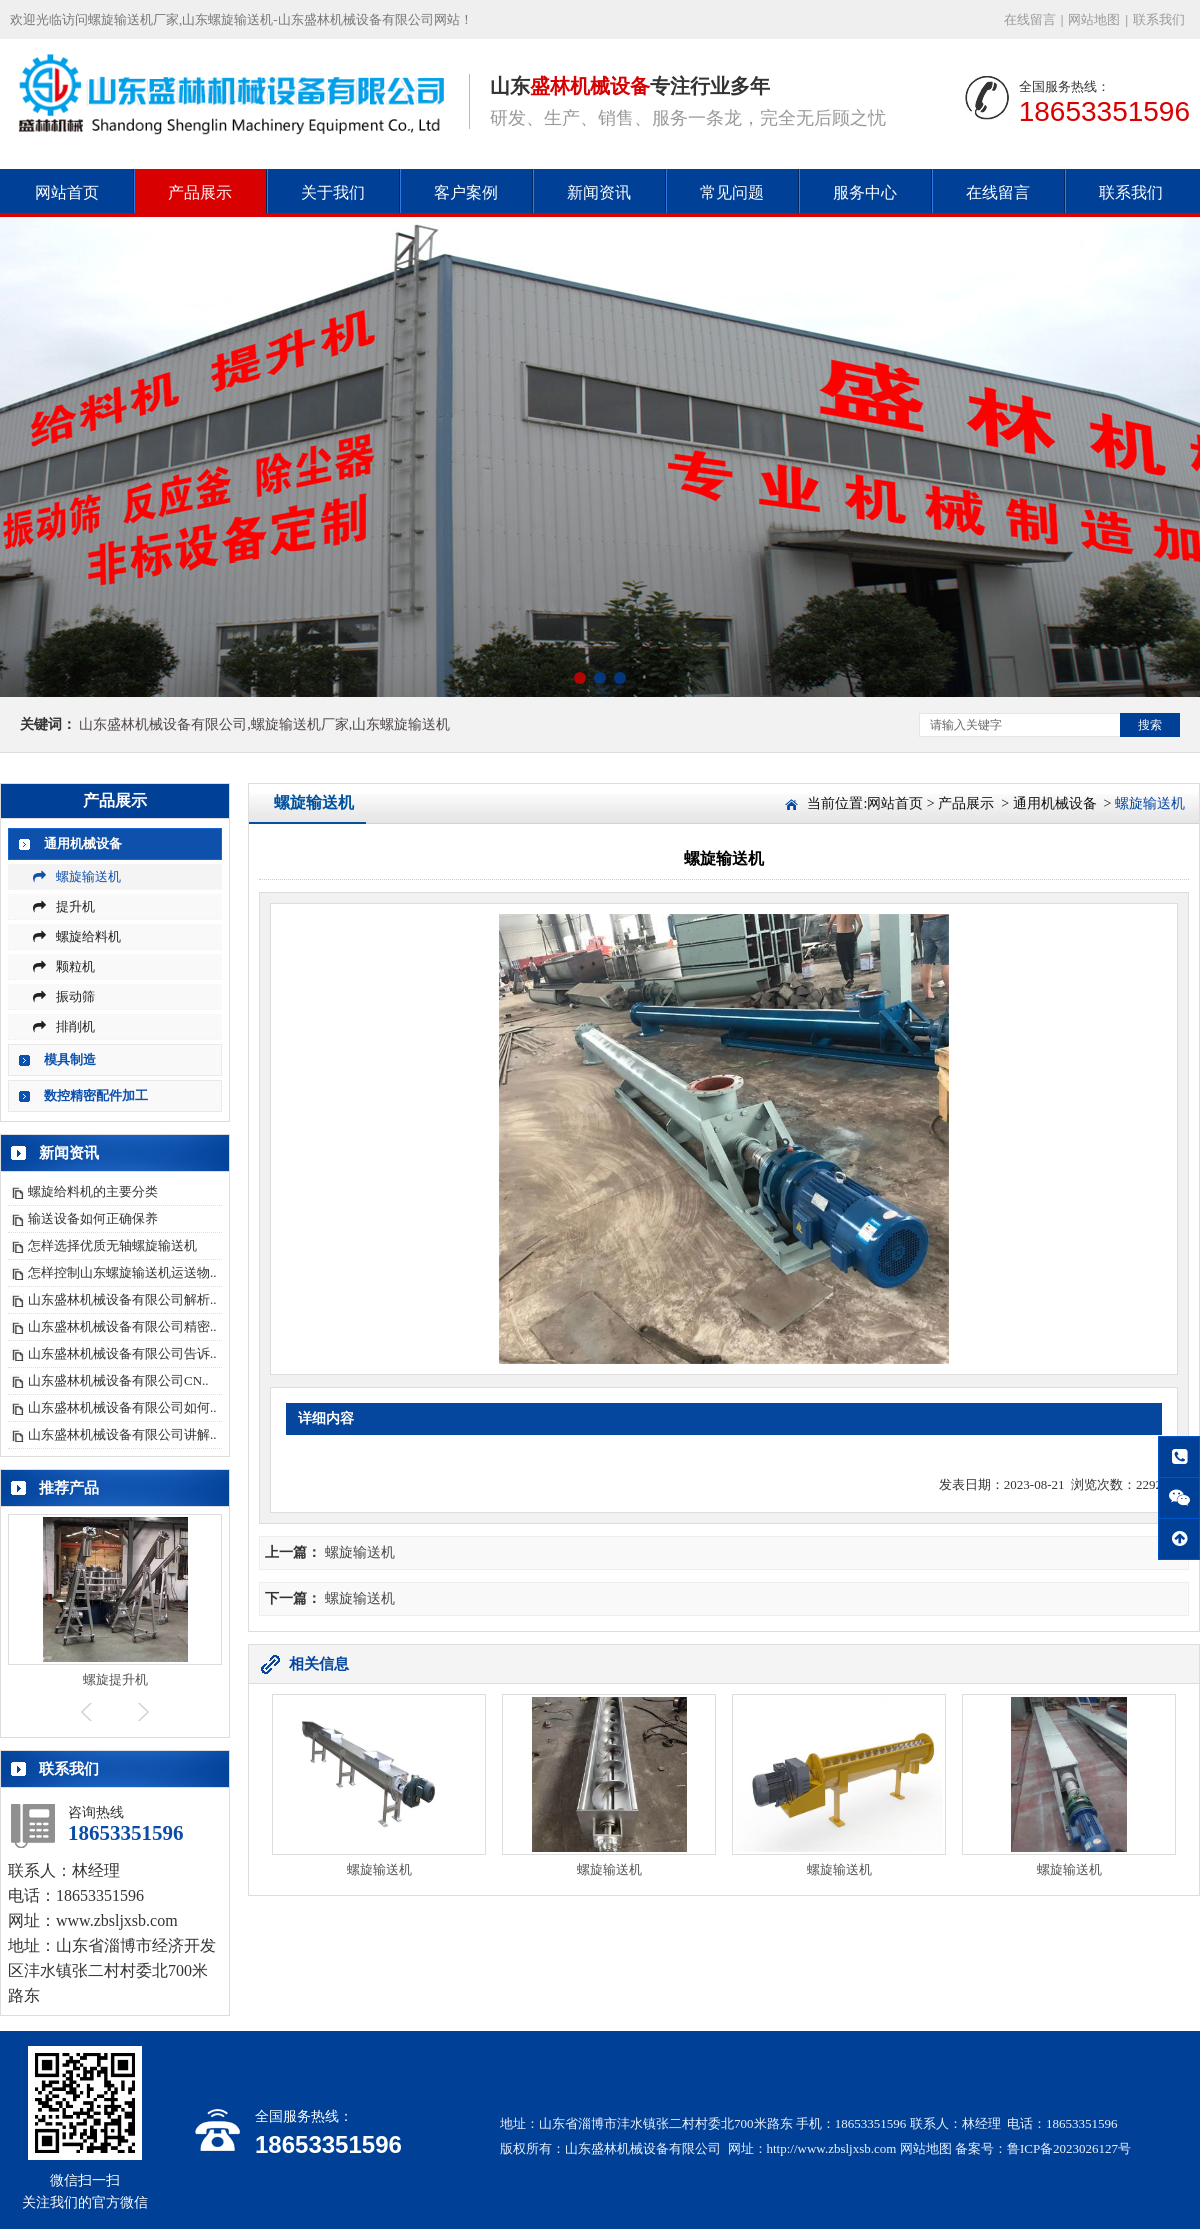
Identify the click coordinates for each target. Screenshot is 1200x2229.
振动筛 (64, 996)
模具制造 (70, 1059)
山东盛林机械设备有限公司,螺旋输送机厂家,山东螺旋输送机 (264, 724)
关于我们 (333, 192)
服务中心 (865, 192)
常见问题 (732, 192)
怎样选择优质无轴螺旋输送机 (112, 1245)
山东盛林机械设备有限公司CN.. (118, 1380)
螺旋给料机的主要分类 (93, 1191)
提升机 (64, 906)
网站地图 (1094, 19)
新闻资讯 (599, 192)
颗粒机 (64, 966)
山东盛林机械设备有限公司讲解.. (122, 1434)
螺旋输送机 (77, 876)
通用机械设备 (83, 843)
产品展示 (200, 192)
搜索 (1150, 725)
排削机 (64, 1026)
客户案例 (466, 192)
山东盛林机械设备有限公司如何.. (122, 1407)
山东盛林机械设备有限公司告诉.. (122, 1353)
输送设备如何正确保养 (93, 1218)
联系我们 (1159, 19)
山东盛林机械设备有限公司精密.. (122, 1326)
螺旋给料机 (77, 936)
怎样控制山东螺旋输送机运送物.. (122, 1272)
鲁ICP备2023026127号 (1069, 2148)
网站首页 (67, 192)
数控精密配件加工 (96, 1095)
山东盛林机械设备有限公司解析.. (122, 1299)
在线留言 (1030, 19)
